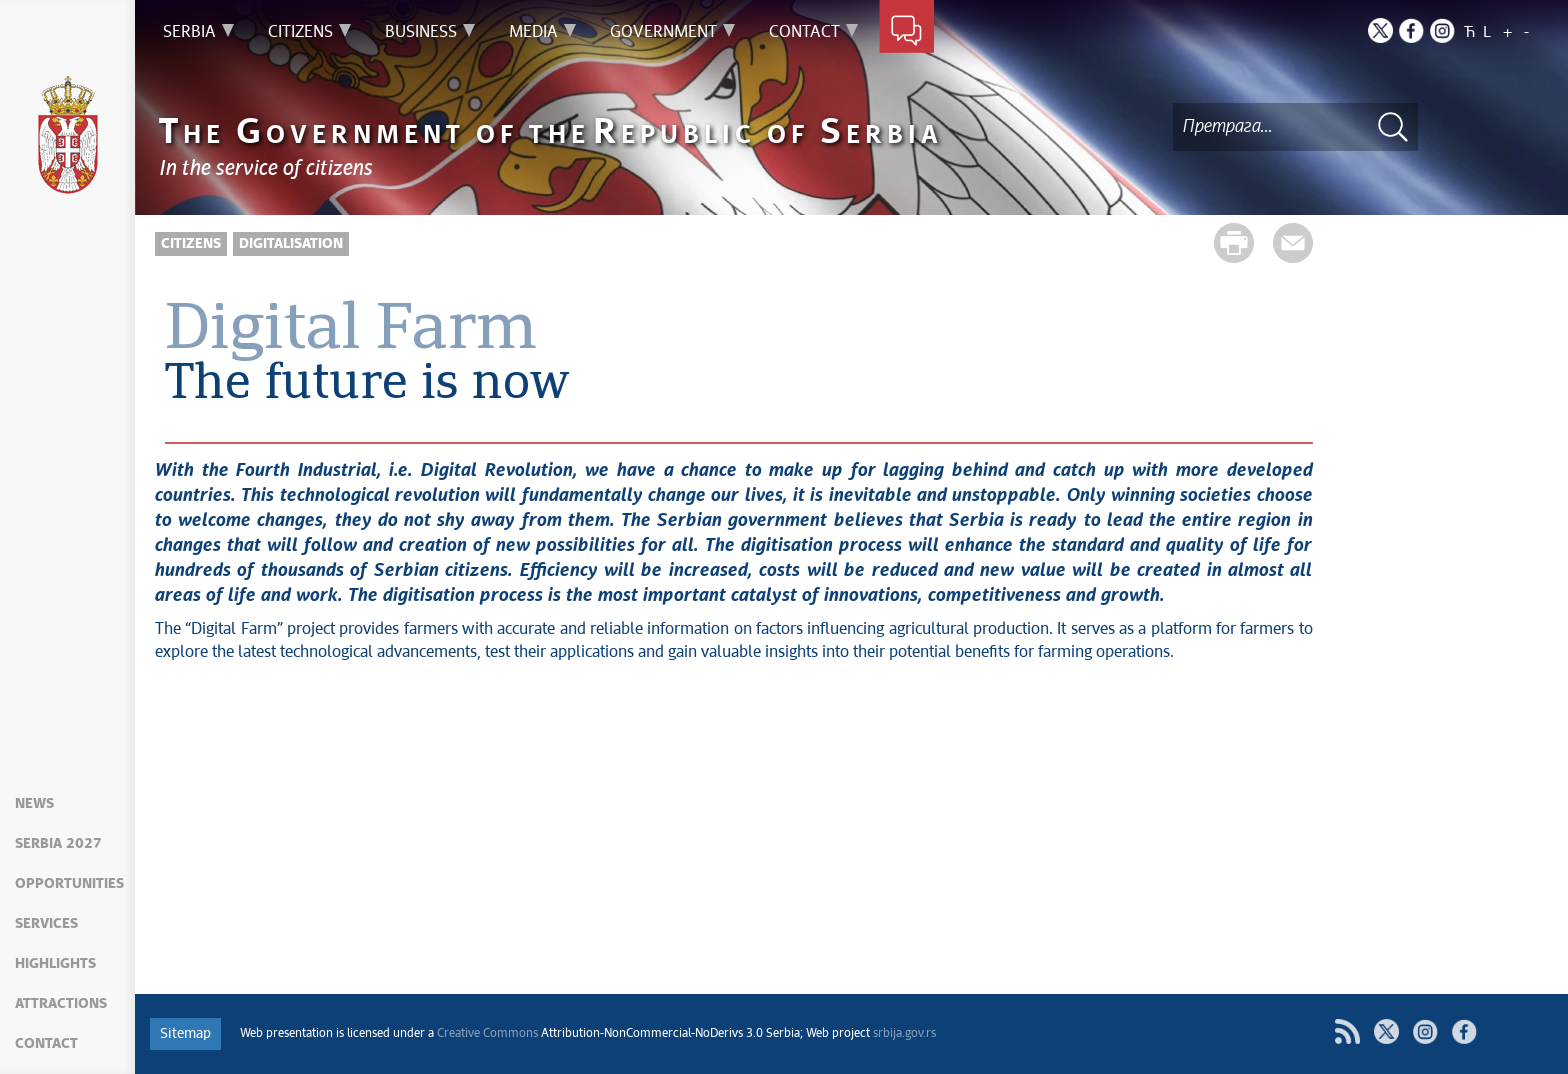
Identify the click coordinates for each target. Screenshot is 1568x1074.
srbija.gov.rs (904, 1034)
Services (46, 924)
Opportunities (69, 884)
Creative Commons (487, 1034)
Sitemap (185, 1034)
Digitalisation (291, 244)
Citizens (191, 244)
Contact (46, 1044)
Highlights (55, 964)
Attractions (61, 1004)
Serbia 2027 (58, 844)
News (34, 804)
